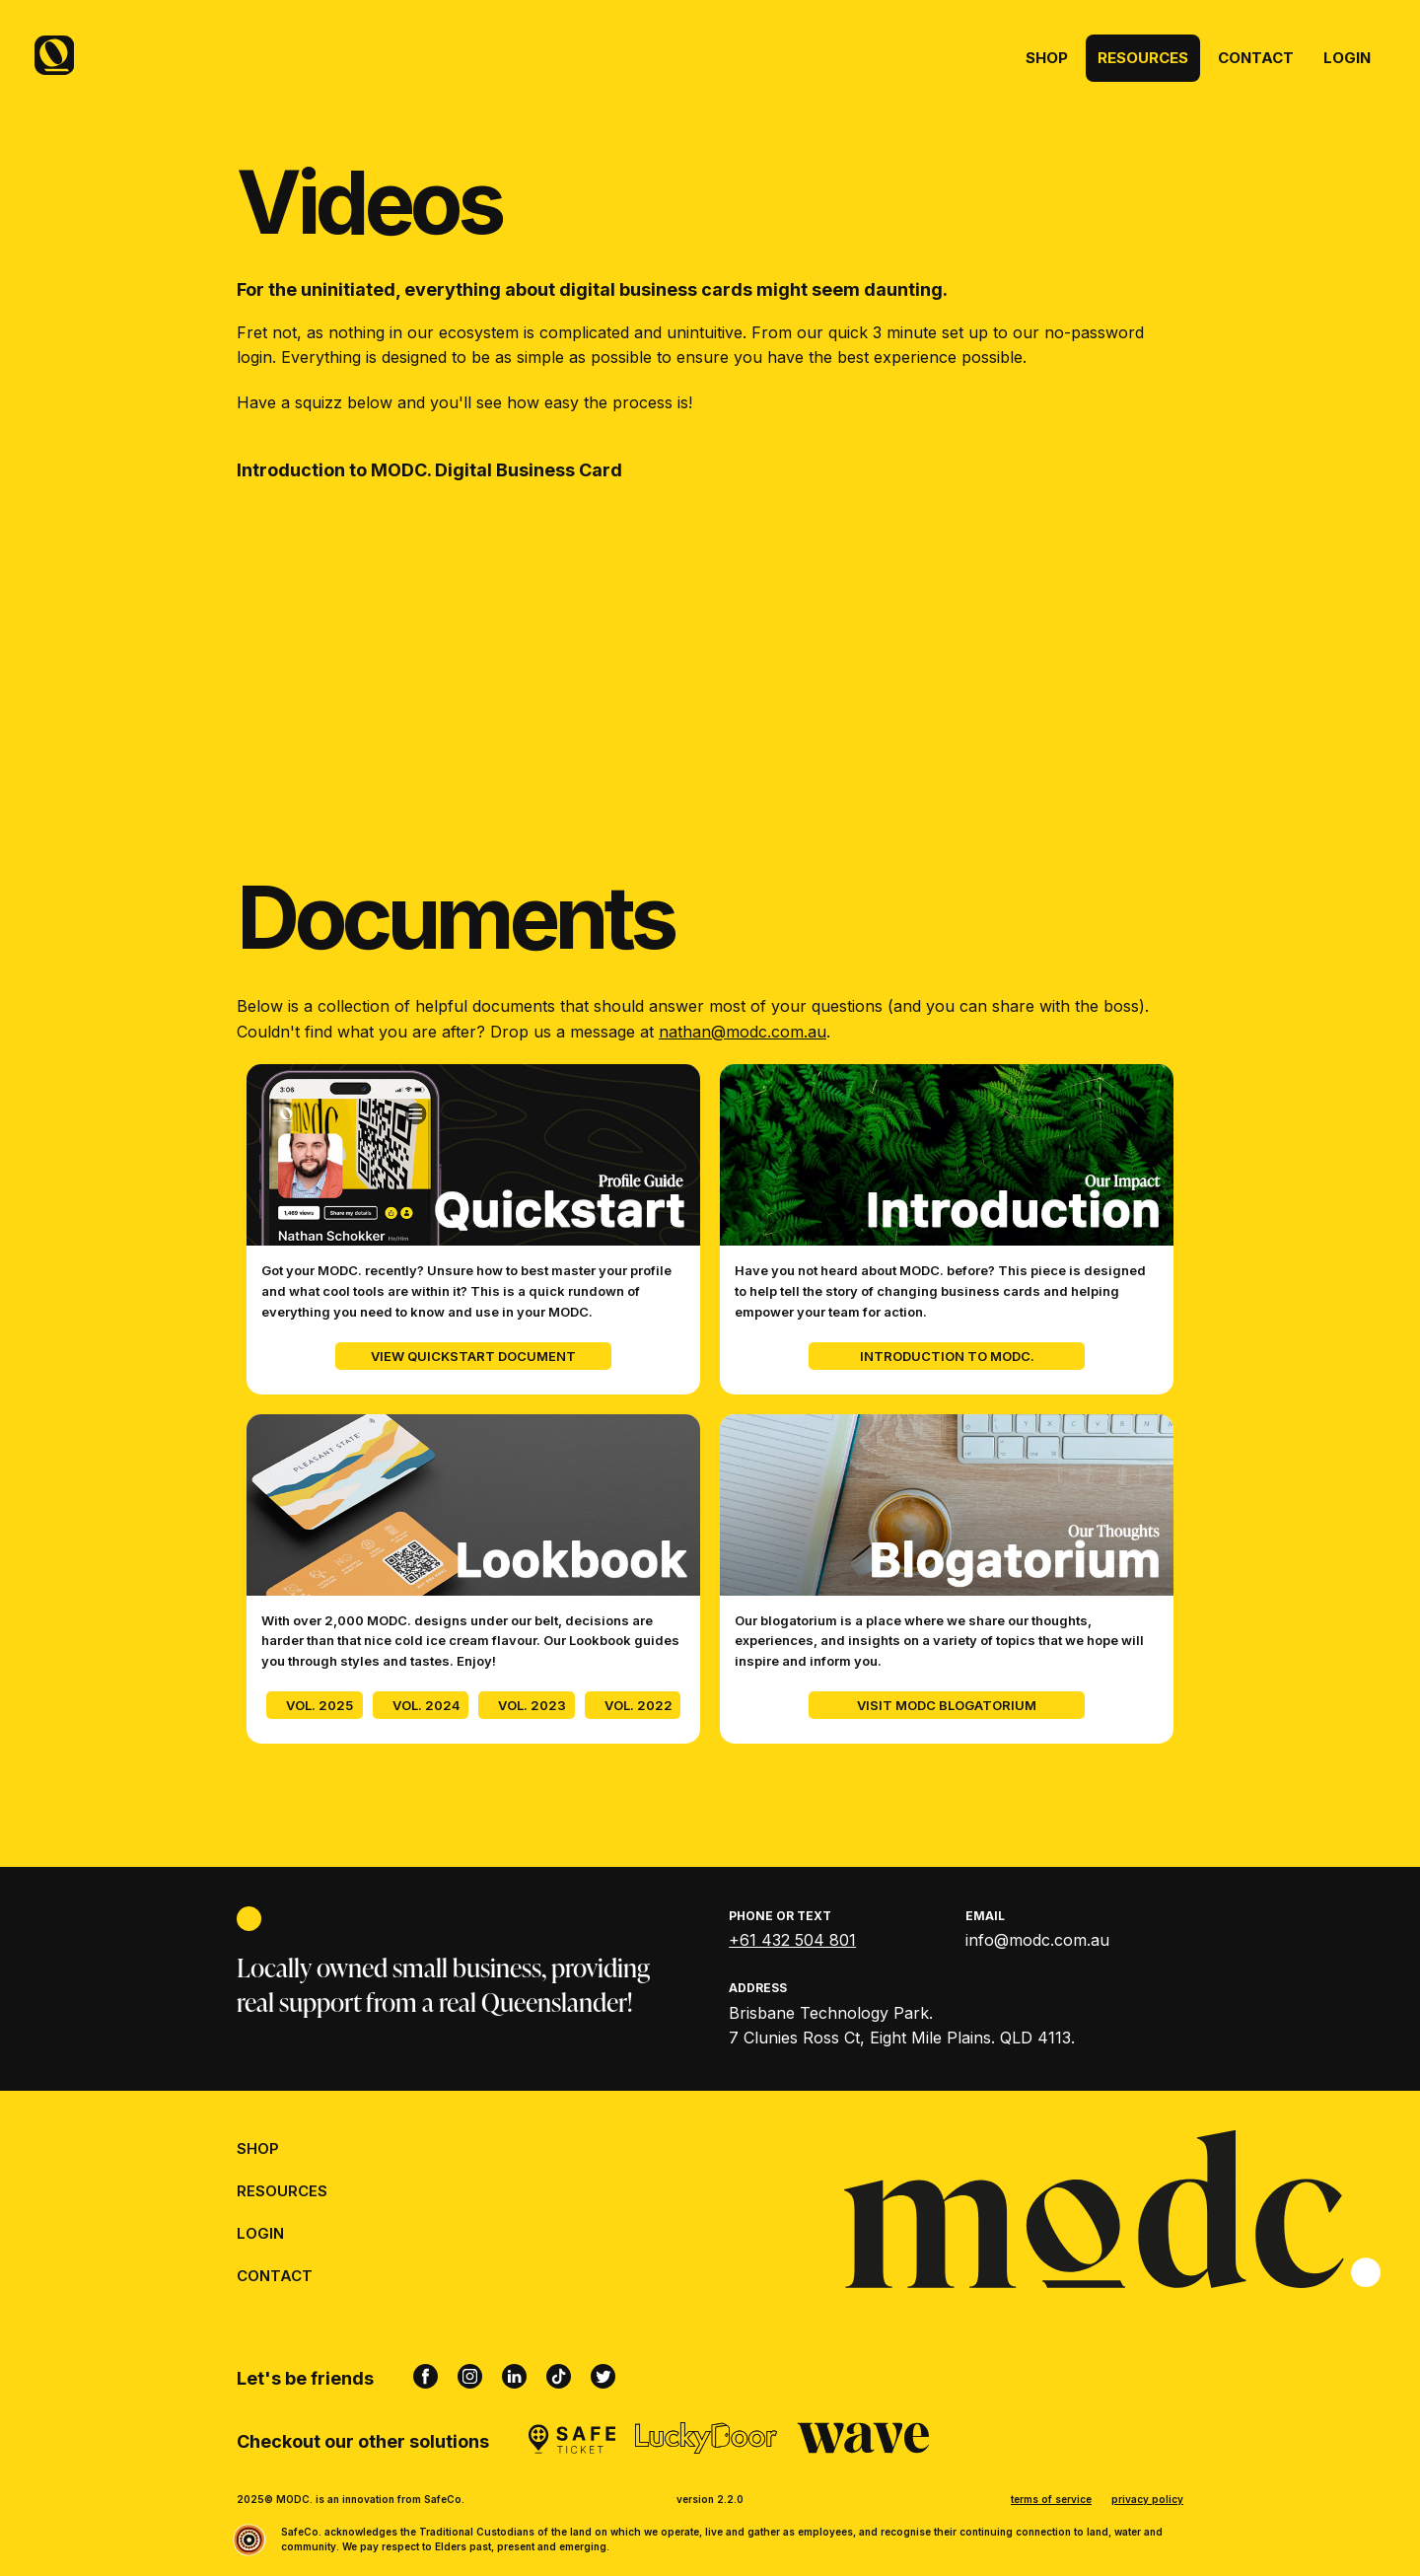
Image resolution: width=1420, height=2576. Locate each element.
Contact (1256, 57)
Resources (1143, 57)
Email (985, 1915)
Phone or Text (780, 1915)
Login (1347, 57)
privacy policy (1147, 2499)
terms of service (1051, 2499)
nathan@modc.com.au (742, 1031)
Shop (1047, 57)
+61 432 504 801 (792, 1940)
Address (758, 1987)
